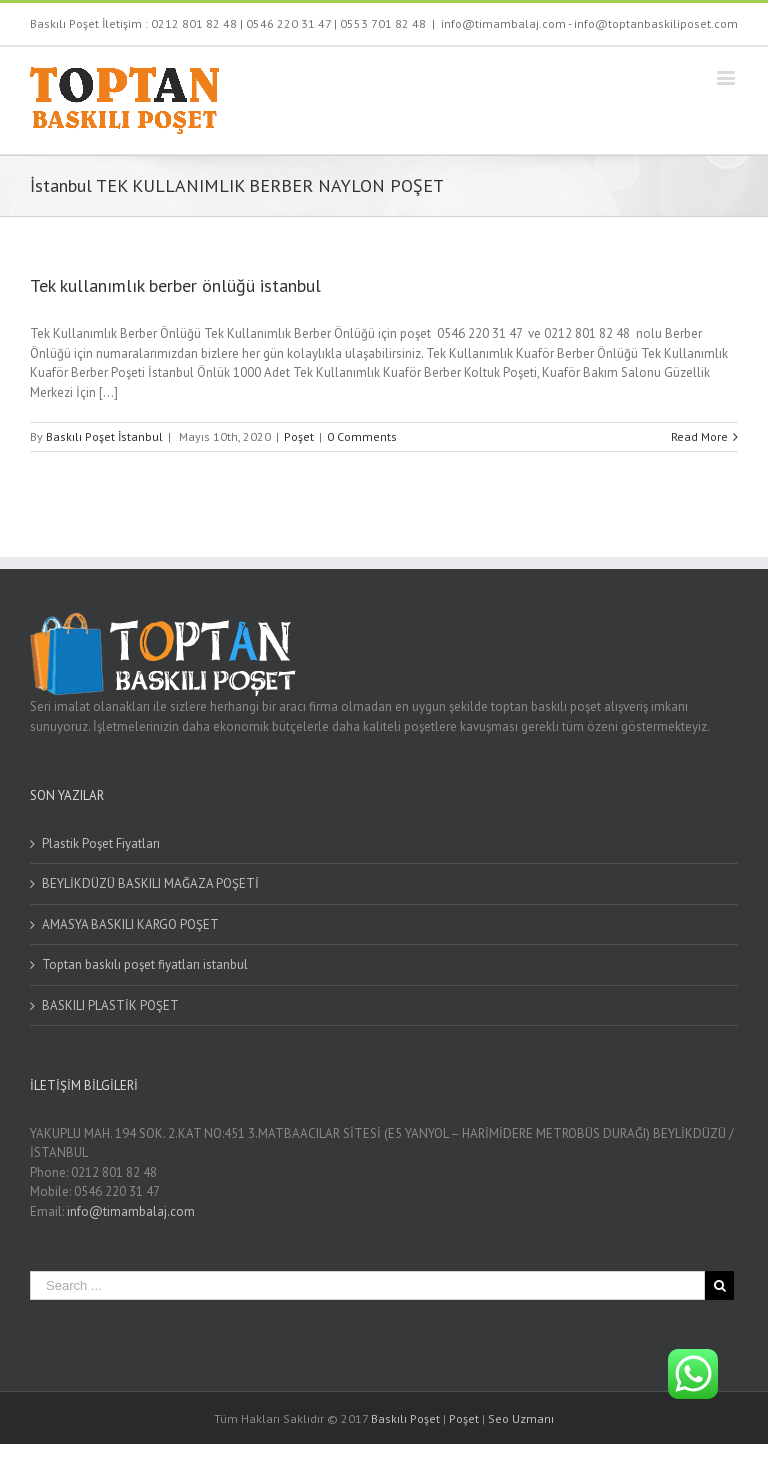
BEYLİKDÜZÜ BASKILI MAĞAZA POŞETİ (150, 883)
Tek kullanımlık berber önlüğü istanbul (175, 285)
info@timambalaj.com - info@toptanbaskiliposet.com (589, 23)
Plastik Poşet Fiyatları (101, 843)
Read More (699, 436)
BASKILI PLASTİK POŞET (110, 1005)
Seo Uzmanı (521, 1418)
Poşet (299, 436)
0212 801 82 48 (194, 23)
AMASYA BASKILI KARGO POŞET (130, 924)
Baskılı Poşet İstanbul (104, 436)
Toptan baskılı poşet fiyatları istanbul (145, 964)
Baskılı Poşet (405, 1418)
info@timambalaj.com (131, 1211)
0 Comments (362, 436)
